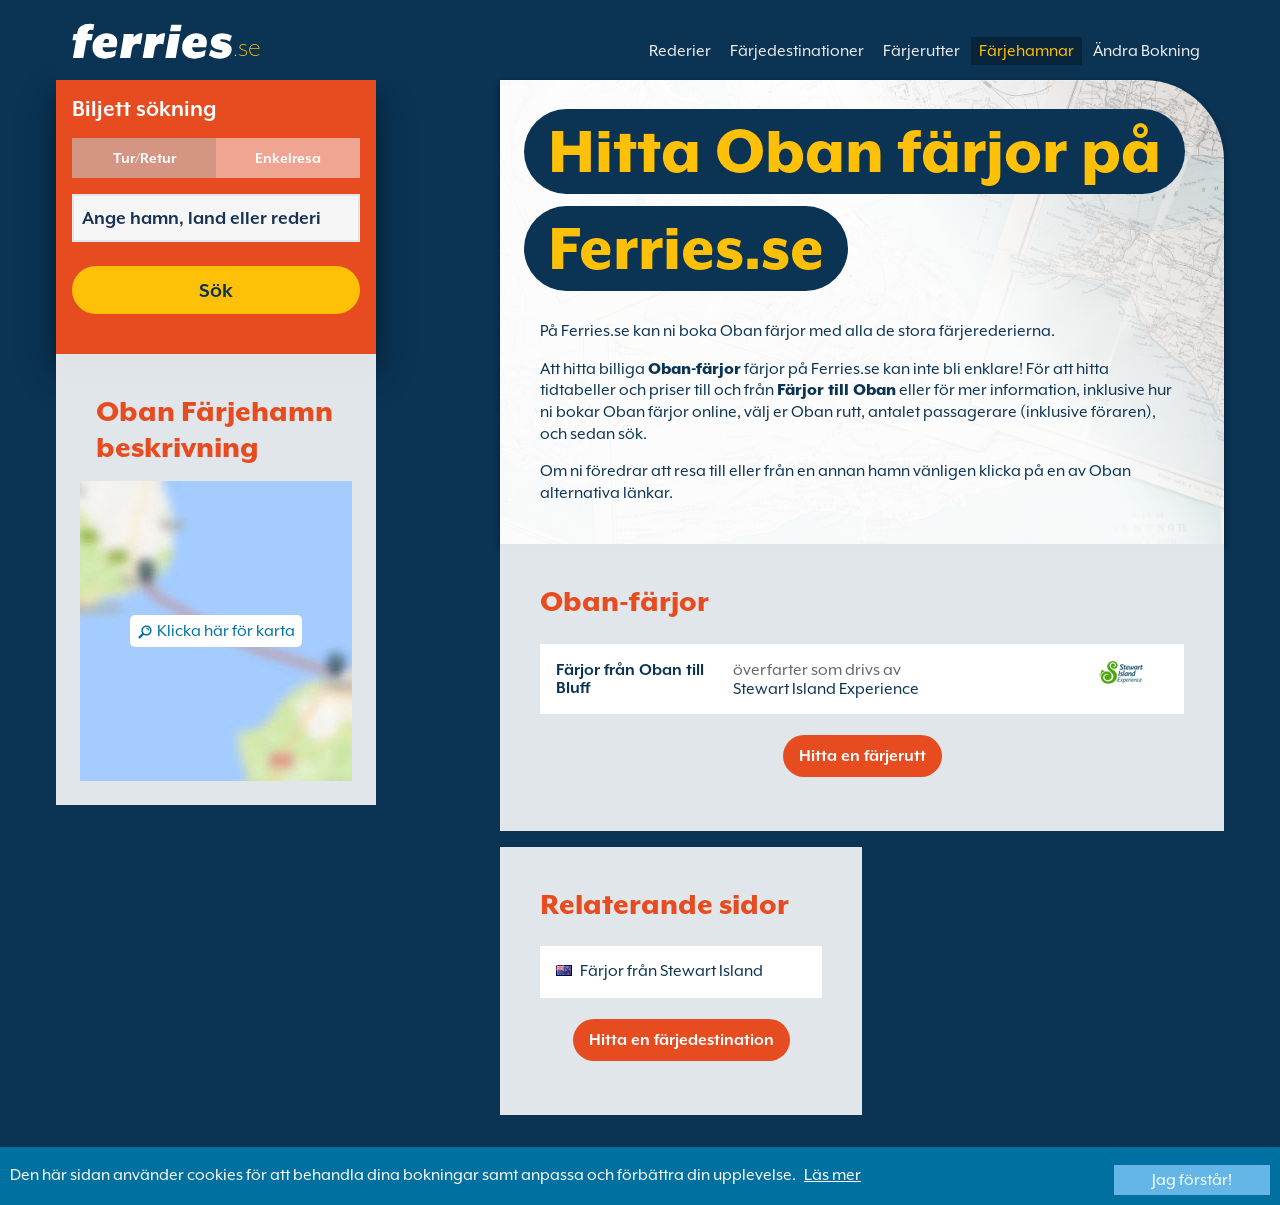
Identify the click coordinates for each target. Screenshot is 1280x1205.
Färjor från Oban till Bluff (630, 679)
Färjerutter (921, 51)
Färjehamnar (1026, 51)
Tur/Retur (144, 158)
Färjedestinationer (797, 51)
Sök (216, 290)
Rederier (680, 51)
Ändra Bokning (1146, 51)
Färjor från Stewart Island (671, 971)
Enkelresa (288, 158)
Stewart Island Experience (826, 689)
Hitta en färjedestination (681, 1040)
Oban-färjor (694, 369)
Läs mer (832, 1175)
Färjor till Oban (836, 390)
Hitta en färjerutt (862, 756)
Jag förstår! (1192, 1180)
